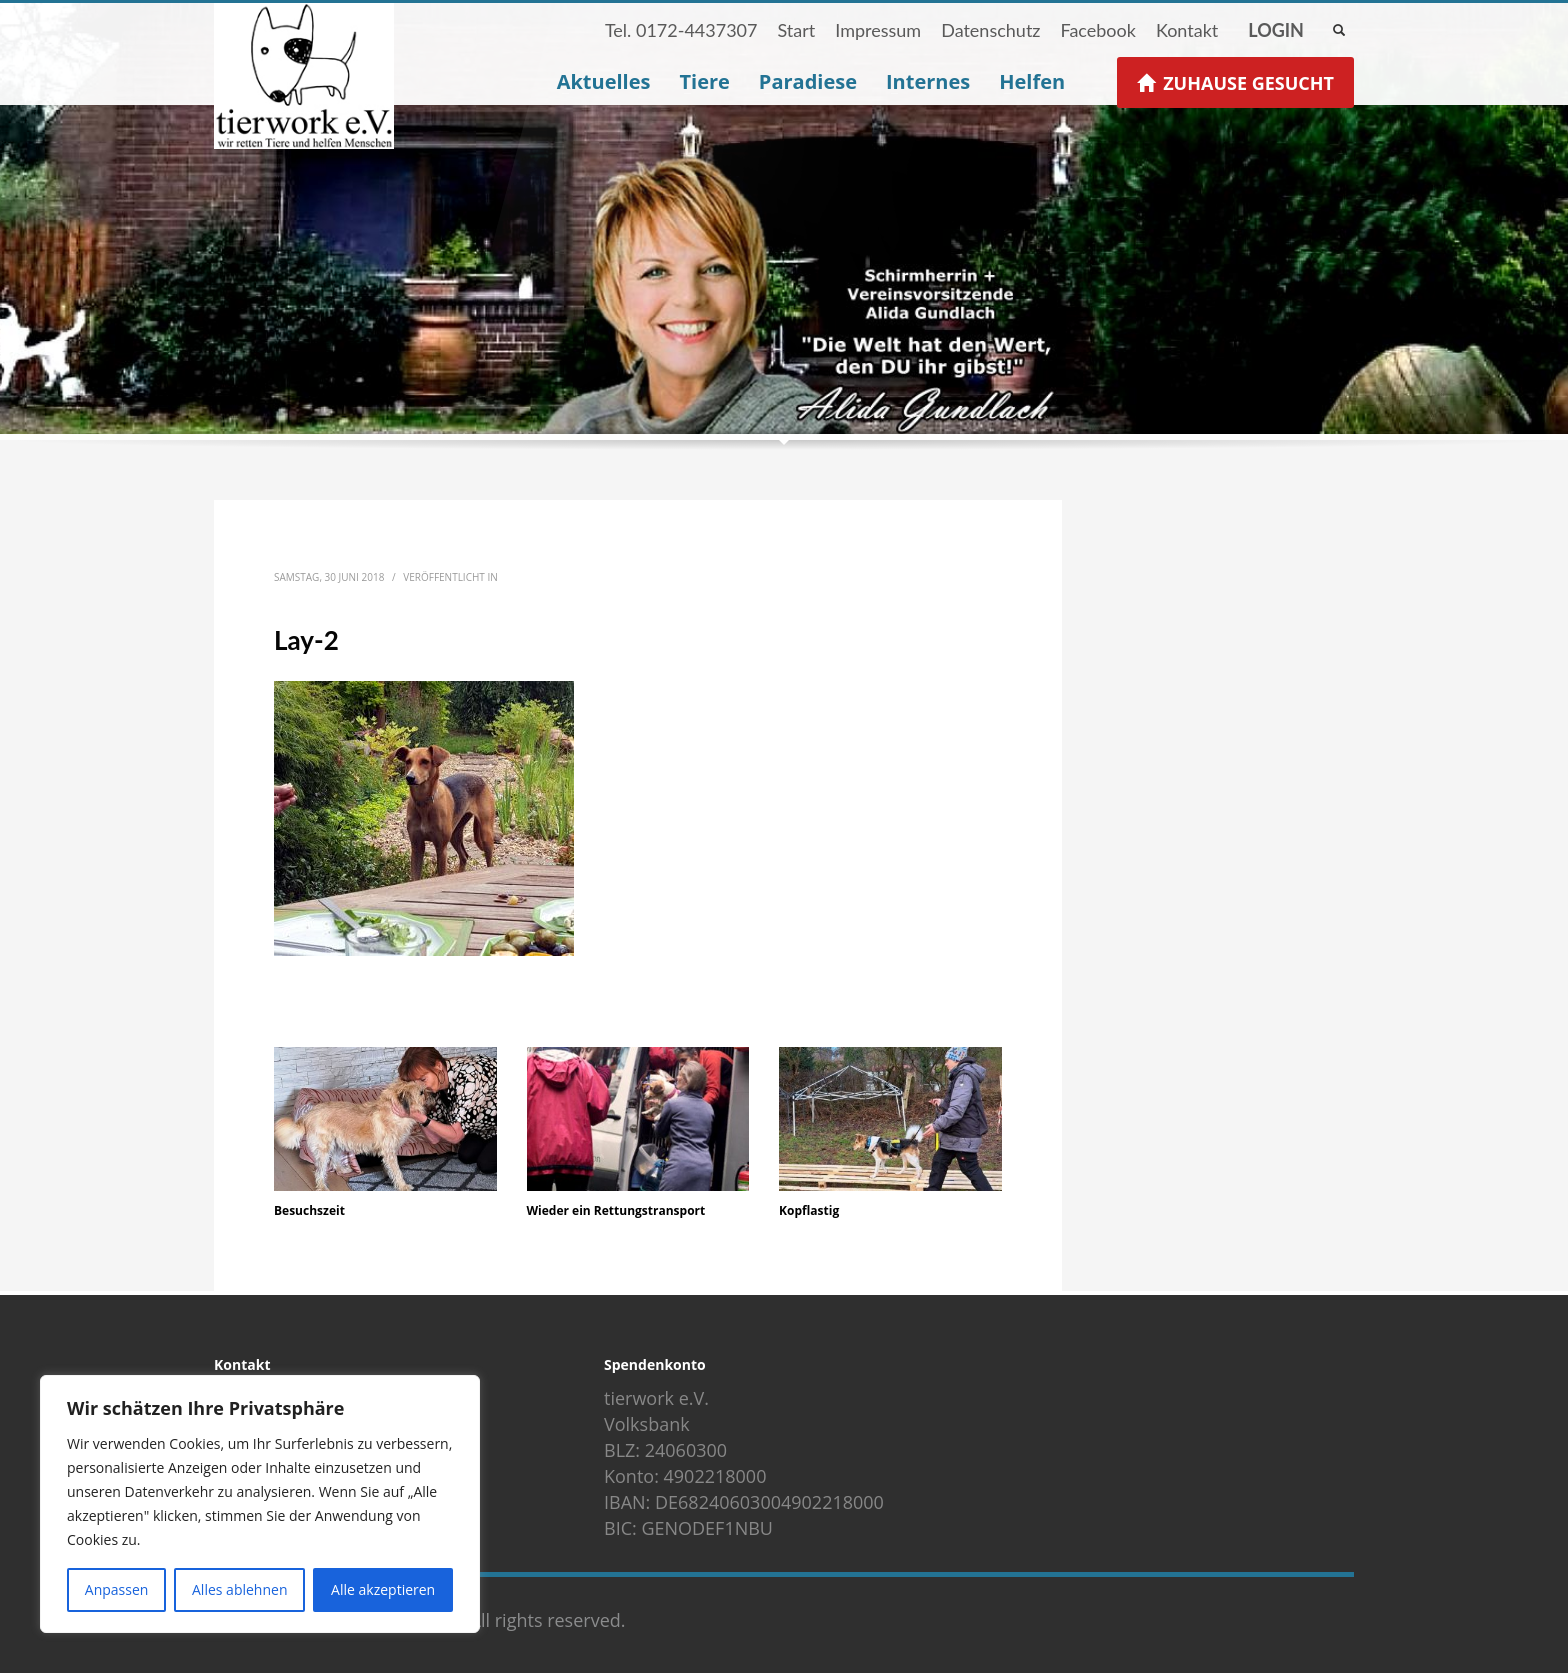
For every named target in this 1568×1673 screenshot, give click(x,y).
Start (796, 30)
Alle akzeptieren (383, 1589)
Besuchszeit (309, 1210)
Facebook (1097, 30)
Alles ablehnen (239, 1589)
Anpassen (117, 1589)
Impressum (878, 30)
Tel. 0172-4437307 (681, 30)
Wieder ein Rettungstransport (616, 1210)
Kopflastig (809, 1210)
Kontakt (1187, 30)
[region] (260, 1504)
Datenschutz (990, 30)
